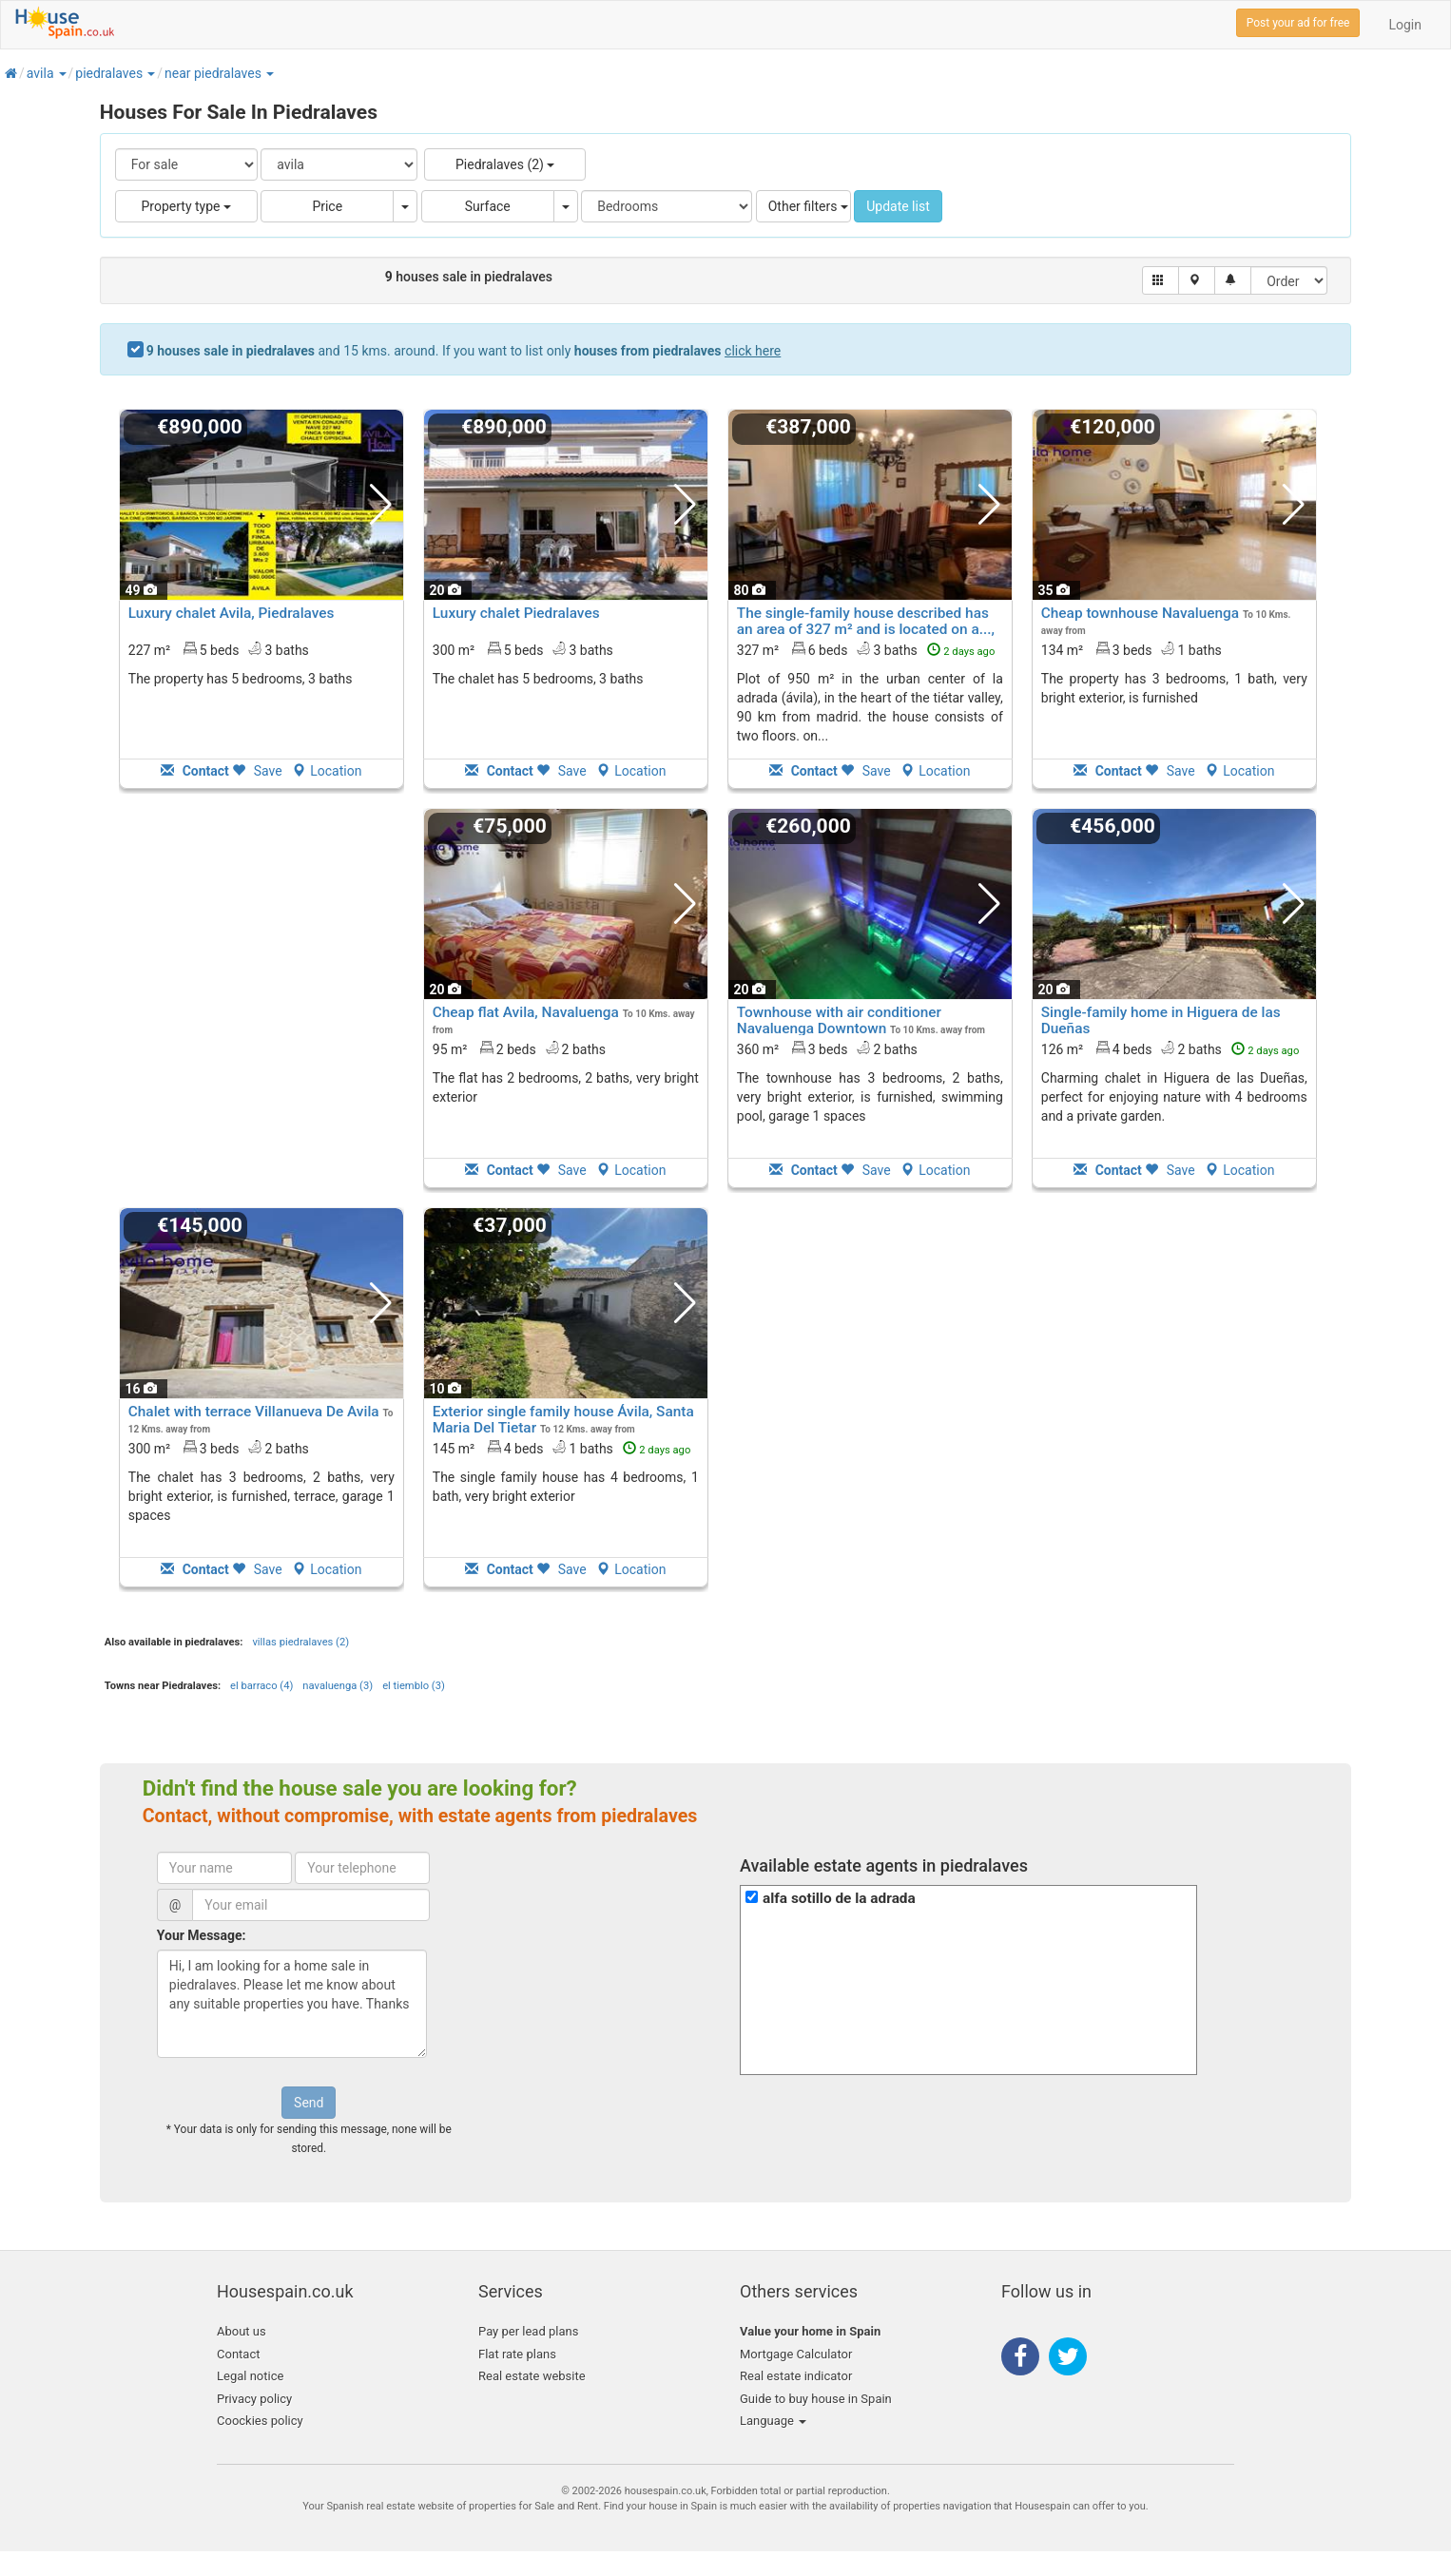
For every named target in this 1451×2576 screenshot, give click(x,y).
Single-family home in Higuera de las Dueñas (1161, 1020)
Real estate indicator (796, 2376)
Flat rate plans (517, 2354)
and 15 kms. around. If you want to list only (464, 350)
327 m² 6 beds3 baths (866, 649)
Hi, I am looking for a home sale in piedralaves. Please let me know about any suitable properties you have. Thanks (292, 2004)
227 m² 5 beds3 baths (218, 649)
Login (1405, 24)
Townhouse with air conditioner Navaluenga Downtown (839, 1020)
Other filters (808, 206)
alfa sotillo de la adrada (839, 1898)
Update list (898, 206)
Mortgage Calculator (796, 2354)
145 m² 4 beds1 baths (562, 1447)
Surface (488, 206)
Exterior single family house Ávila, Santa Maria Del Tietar (563, 1419)
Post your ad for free (1298, 22)
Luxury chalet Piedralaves (516, 613)
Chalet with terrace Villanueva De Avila (253, 1411)
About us (241, 2331)
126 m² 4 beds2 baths (1170, 1048)
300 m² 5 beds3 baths (523, 649)
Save (256, 771)
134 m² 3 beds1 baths (1131, 649)
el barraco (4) (261, 1686)
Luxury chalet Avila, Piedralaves (231, 613)
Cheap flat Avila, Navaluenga (526, 1012)
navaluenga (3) (337, 1686)
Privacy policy (254, 2399)
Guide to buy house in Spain (816, 2399)
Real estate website (532, 2376)
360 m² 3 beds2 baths (827, 1048)
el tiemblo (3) (413, 1686)
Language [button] (773, 2420)
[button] (62, 73)
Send (308, 2102)
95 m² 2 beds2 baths (519, 1048)
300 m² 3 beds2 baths (218, 1447)
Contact (238, 2354)
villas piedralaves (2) (300, 1642)
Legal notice (250, 2376)
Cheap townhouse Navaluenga (1140, 613)
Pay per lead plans (528, 2331)
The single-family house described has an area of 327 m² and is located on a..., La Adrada (866, 629)
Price (327, 206)
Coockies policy (260, 2420)
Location (326, 771)
